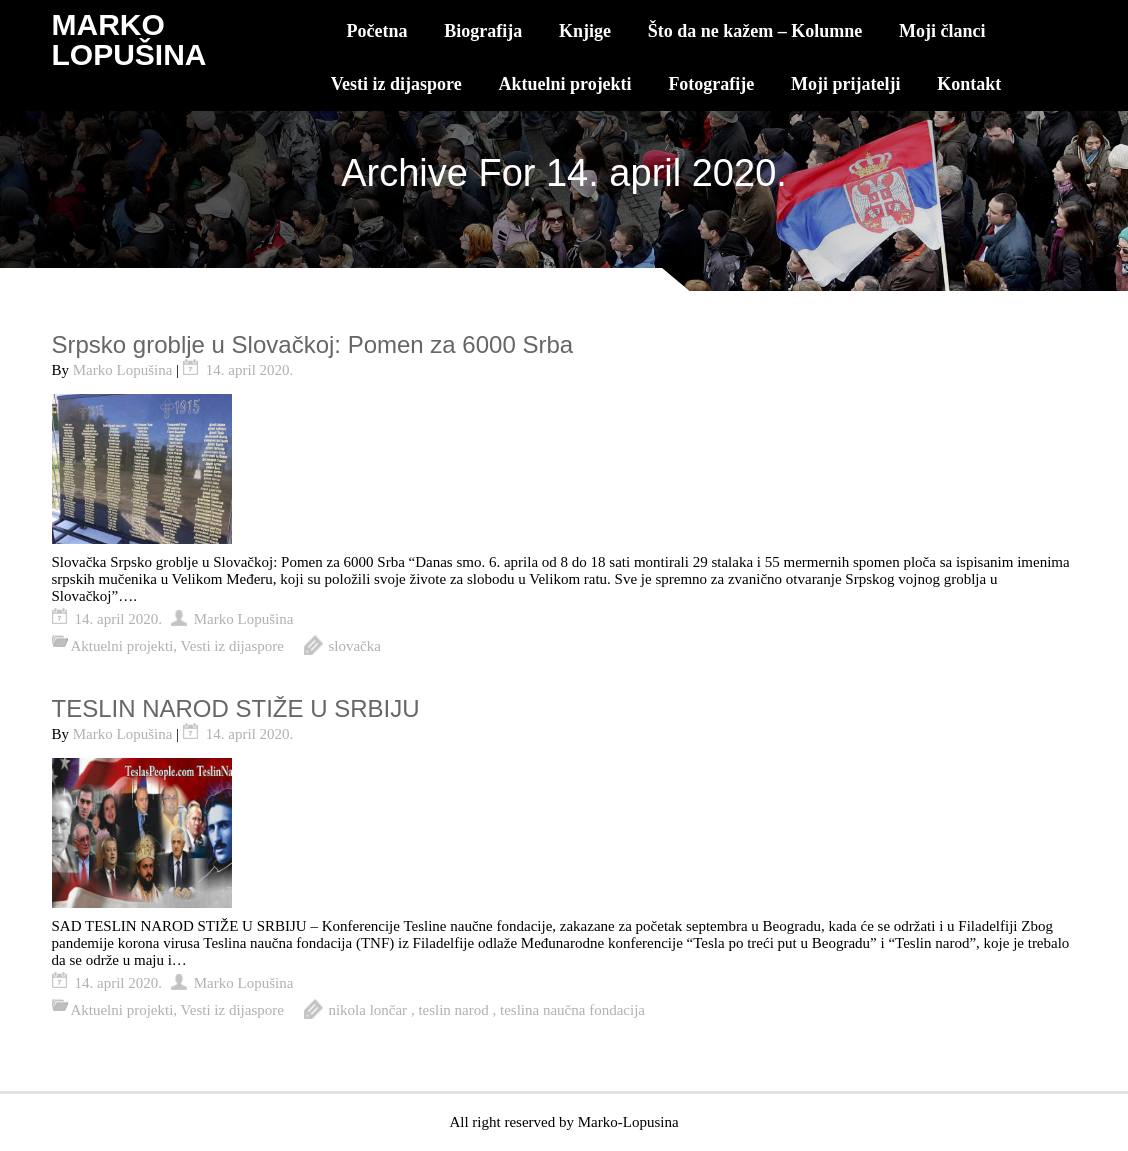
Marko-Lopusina (628, 1122)
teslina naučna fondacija (572, 1010)
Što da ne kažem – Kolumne (755, 31)
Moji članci (942, 31)
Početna (377, 31)
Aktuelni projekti (564, 84)
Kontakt (969, 84)
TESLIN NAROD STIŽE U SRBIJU (236, 708)
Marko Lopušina (123, 370)
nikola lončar (367, 1010)
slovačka (354, 646)
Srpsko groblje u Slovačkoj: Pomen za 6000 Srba (313, 344)
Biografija (483, 31)
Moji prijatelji (845, 84)
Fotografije (711, 84)
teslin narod (453, 1010)
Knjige (585, 31)
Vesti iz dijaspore (396, 84)
